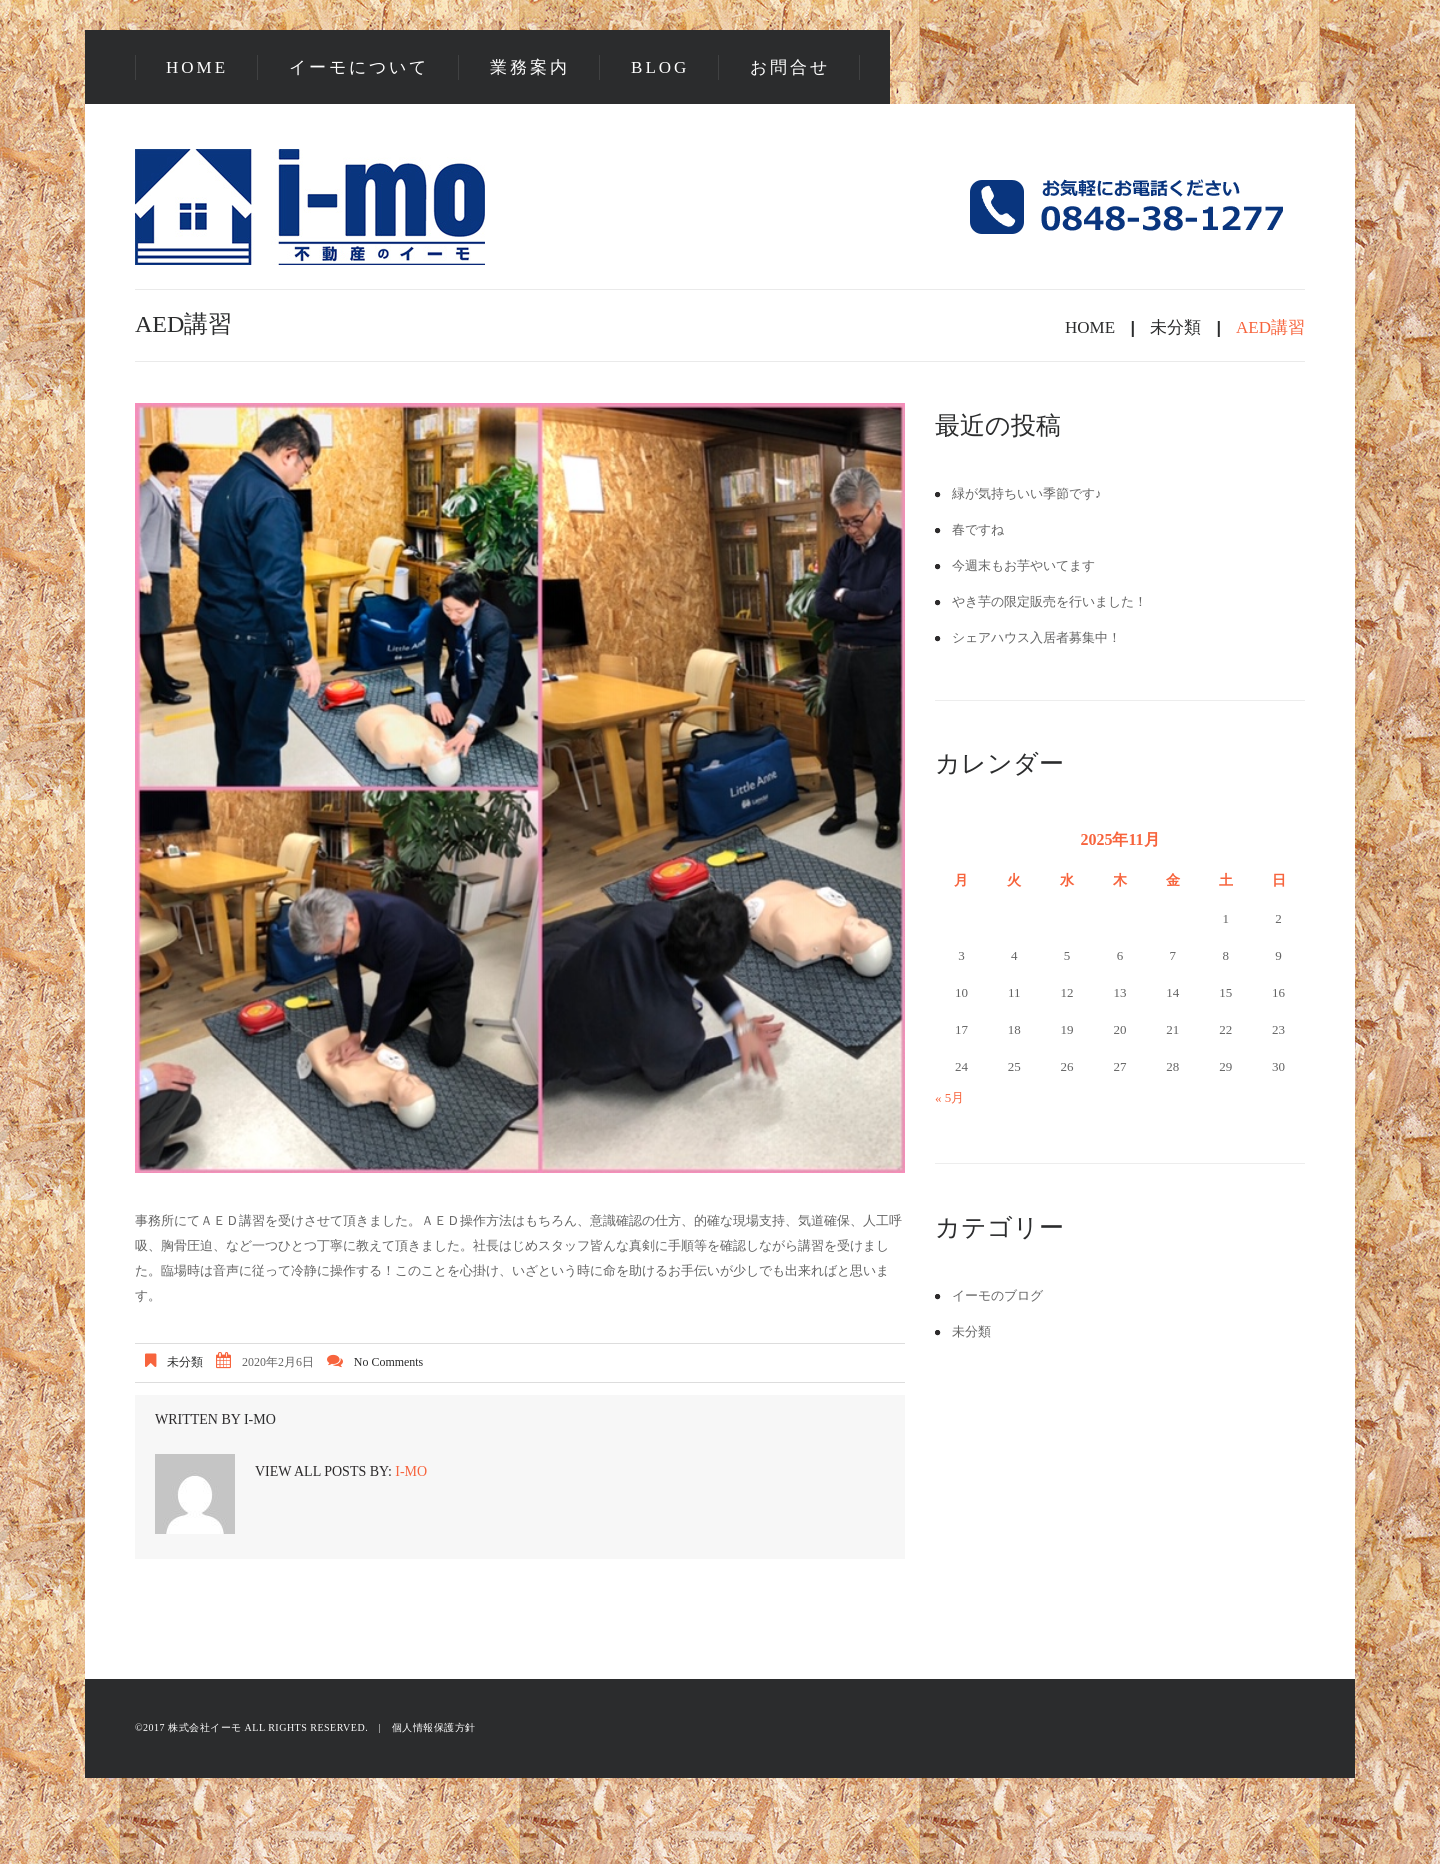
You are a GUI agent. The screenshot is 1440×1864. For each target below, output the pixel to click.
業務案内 (530, 67)
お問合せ (790, 67)
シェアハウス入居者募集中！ (1036, 637)
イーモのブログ (997, 1295)
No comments (388, 1362)
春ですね (978, 529)
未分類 (1175, 327)
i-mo (260, 1419)
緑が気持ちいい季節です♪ (1027, 493)
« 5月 (949, 1097)
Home (197, 67)
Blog (660, 67)
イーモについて (359, 67)
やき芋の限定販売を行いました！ (1049, 601)
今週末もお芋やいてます (1023, 565)
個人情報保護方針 (434, 1727)
